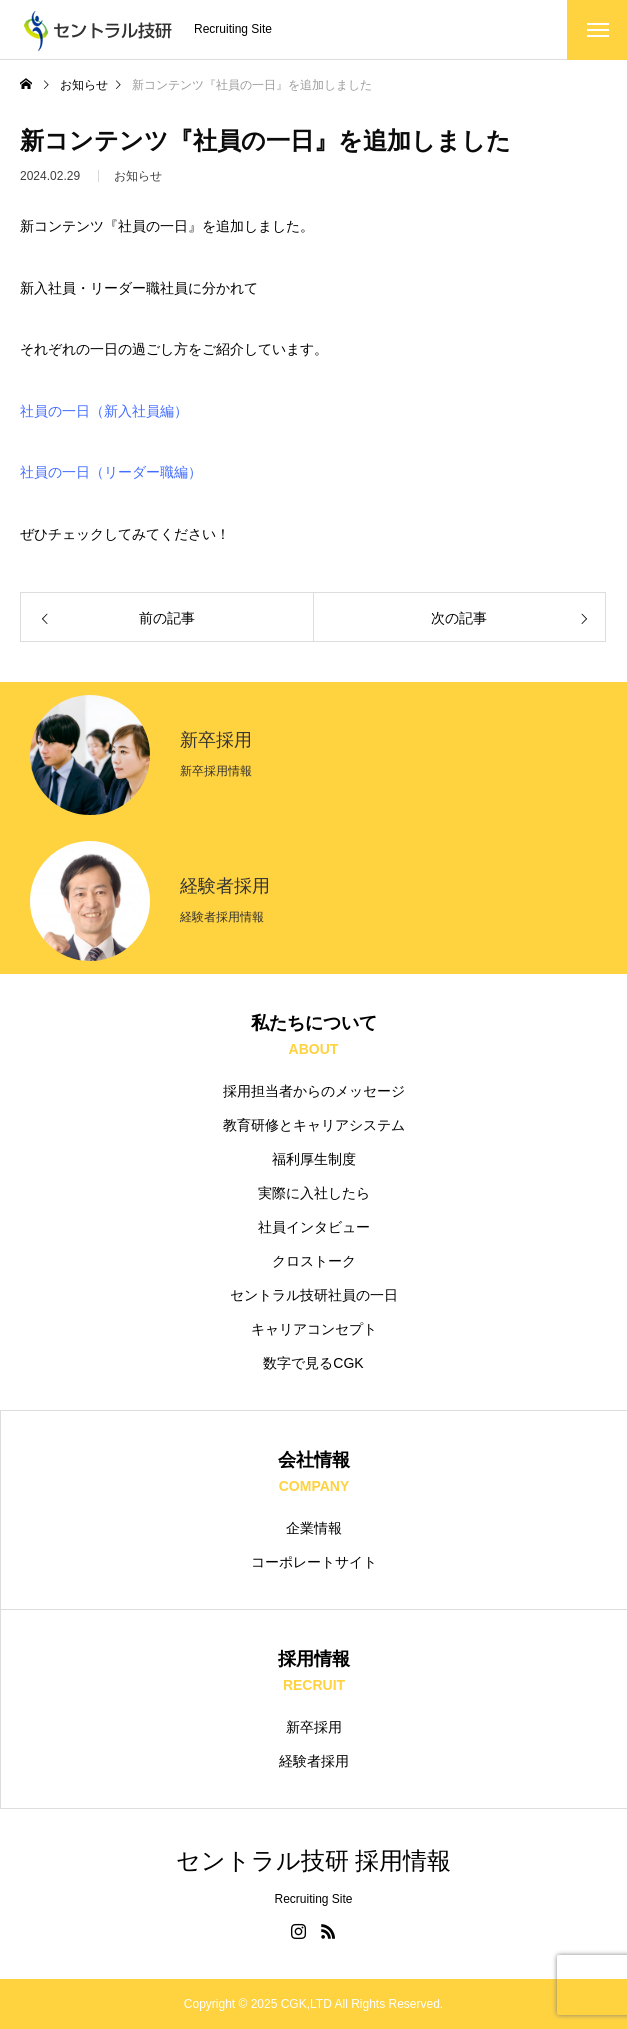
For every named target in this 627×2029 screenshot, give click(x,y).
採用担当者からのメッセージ (314, 1091)
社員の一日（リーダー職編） (111, 472)
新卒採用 (314, 1727)
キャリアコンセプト (314, 1329)
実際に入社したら (314, 1193)
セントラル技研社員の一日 (314, 1295)
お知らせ (138, 181)
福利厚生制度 (314, 1159)
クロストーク (314, 1261)
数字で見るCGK (313, 1363)
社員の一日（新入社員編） (104, 411)
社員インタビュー (314, 1227)
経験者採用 (314, 1761)
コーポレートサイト (314, 1562)
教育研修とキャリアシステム (314, 1125)
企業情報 (314, 1528)
